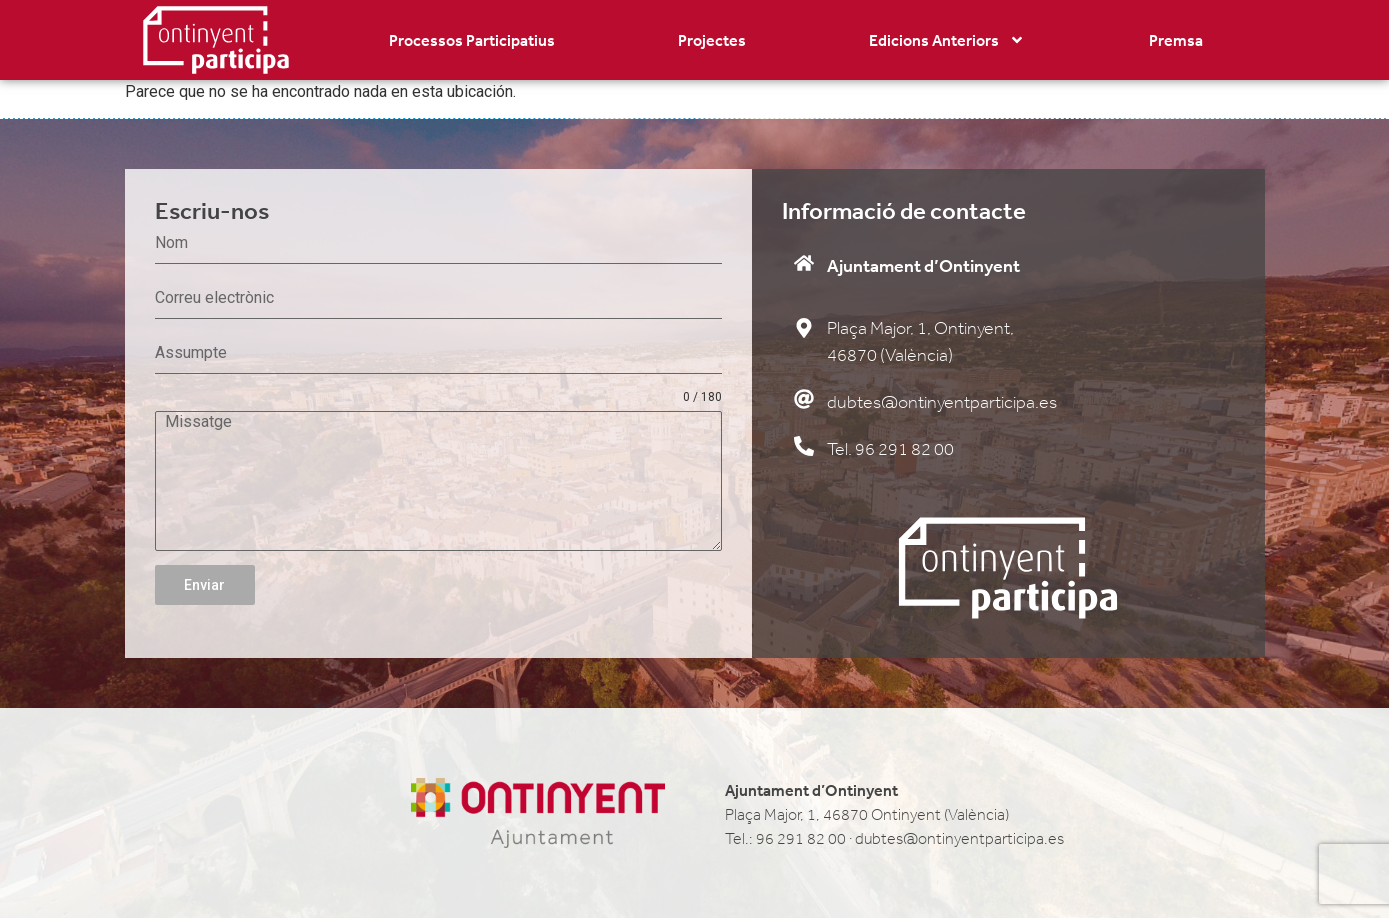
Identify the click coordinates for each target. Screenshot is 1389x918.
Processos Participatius (472, 40)
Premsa (1176, 40)
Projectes (712, 40)
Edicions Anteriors (947, 40)
